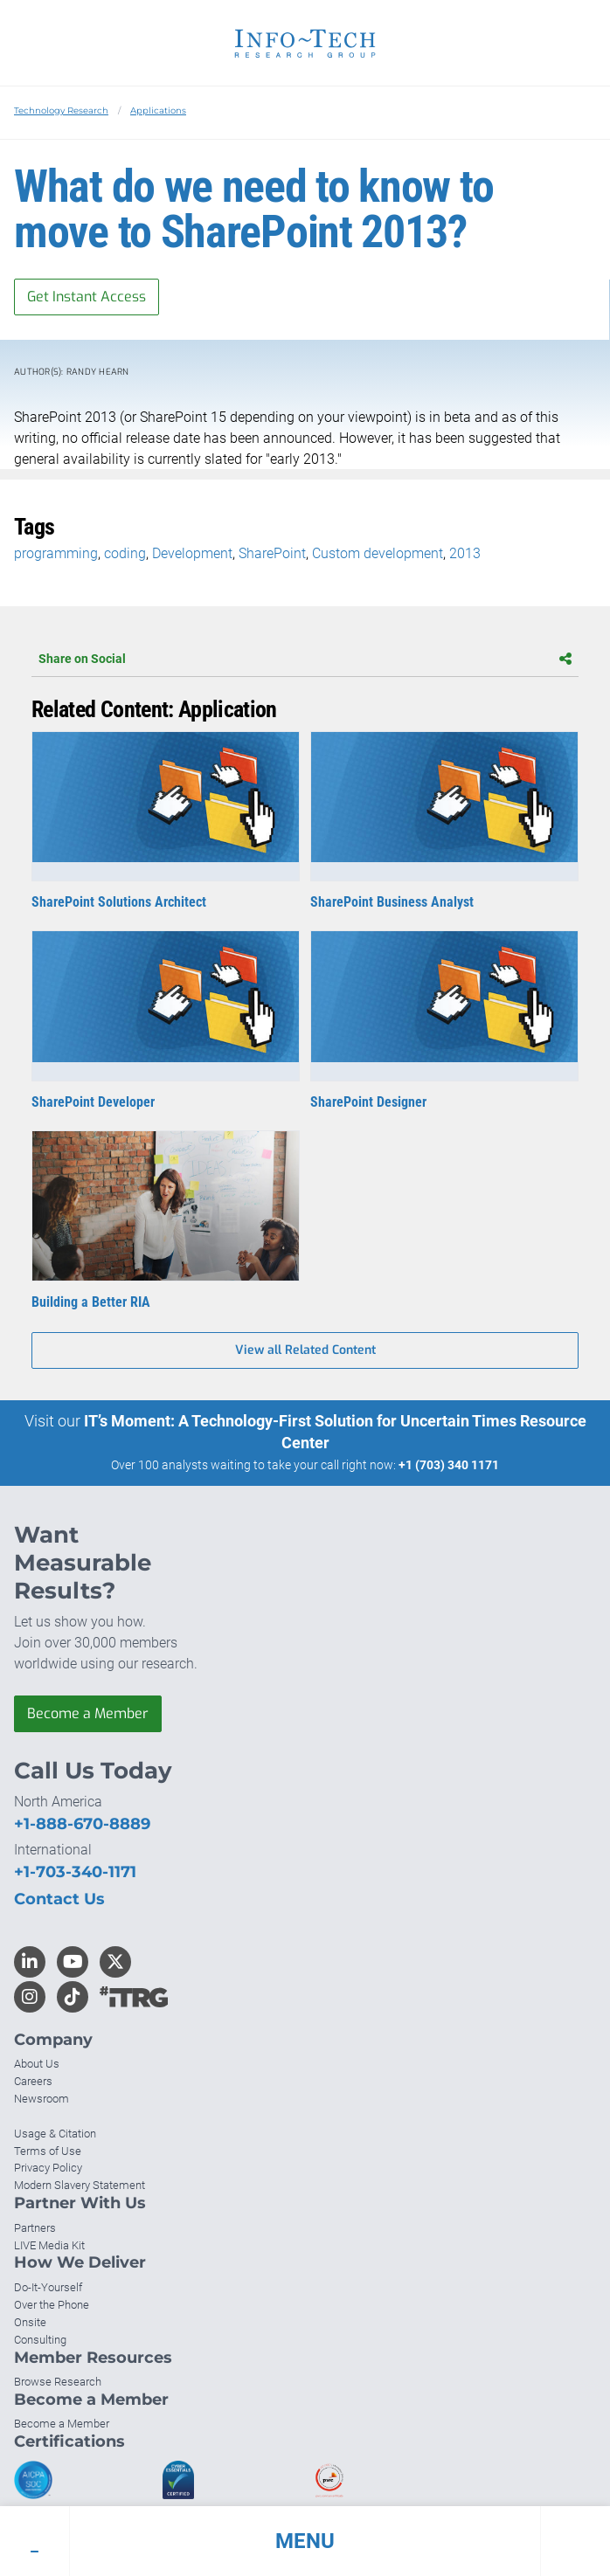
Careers (33, 2081)
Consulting (40, 2339)
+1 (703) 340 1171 (449, 1465)
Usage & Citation (55, 2133)
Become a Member (88, 1713)
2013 (465, 553)
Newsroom (41, 2098)
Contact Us (59, 1899)
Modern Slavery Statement (79, 2185)
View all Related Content (305, 1350)
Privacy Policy (48, 2167)
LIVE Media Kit (49, 2245)
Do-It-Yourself (48, 2287)
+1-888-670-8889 (82, 1824)
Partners (35, 2227)
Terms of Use (47, 2151)
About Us (36, 2063)
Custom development (377, 553)
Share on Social (305, 658)
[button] (305, 2541)
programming (56, 553)
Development (192, 553)
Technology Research (61, 110)
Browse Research (57, 2381)
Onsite (30, 2322)
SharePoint (272, 553)
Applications (158, 110)
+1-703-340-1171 (75, 1872)
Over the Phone (51, 2304)
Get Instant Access (86, 296)
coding (125, 553)
